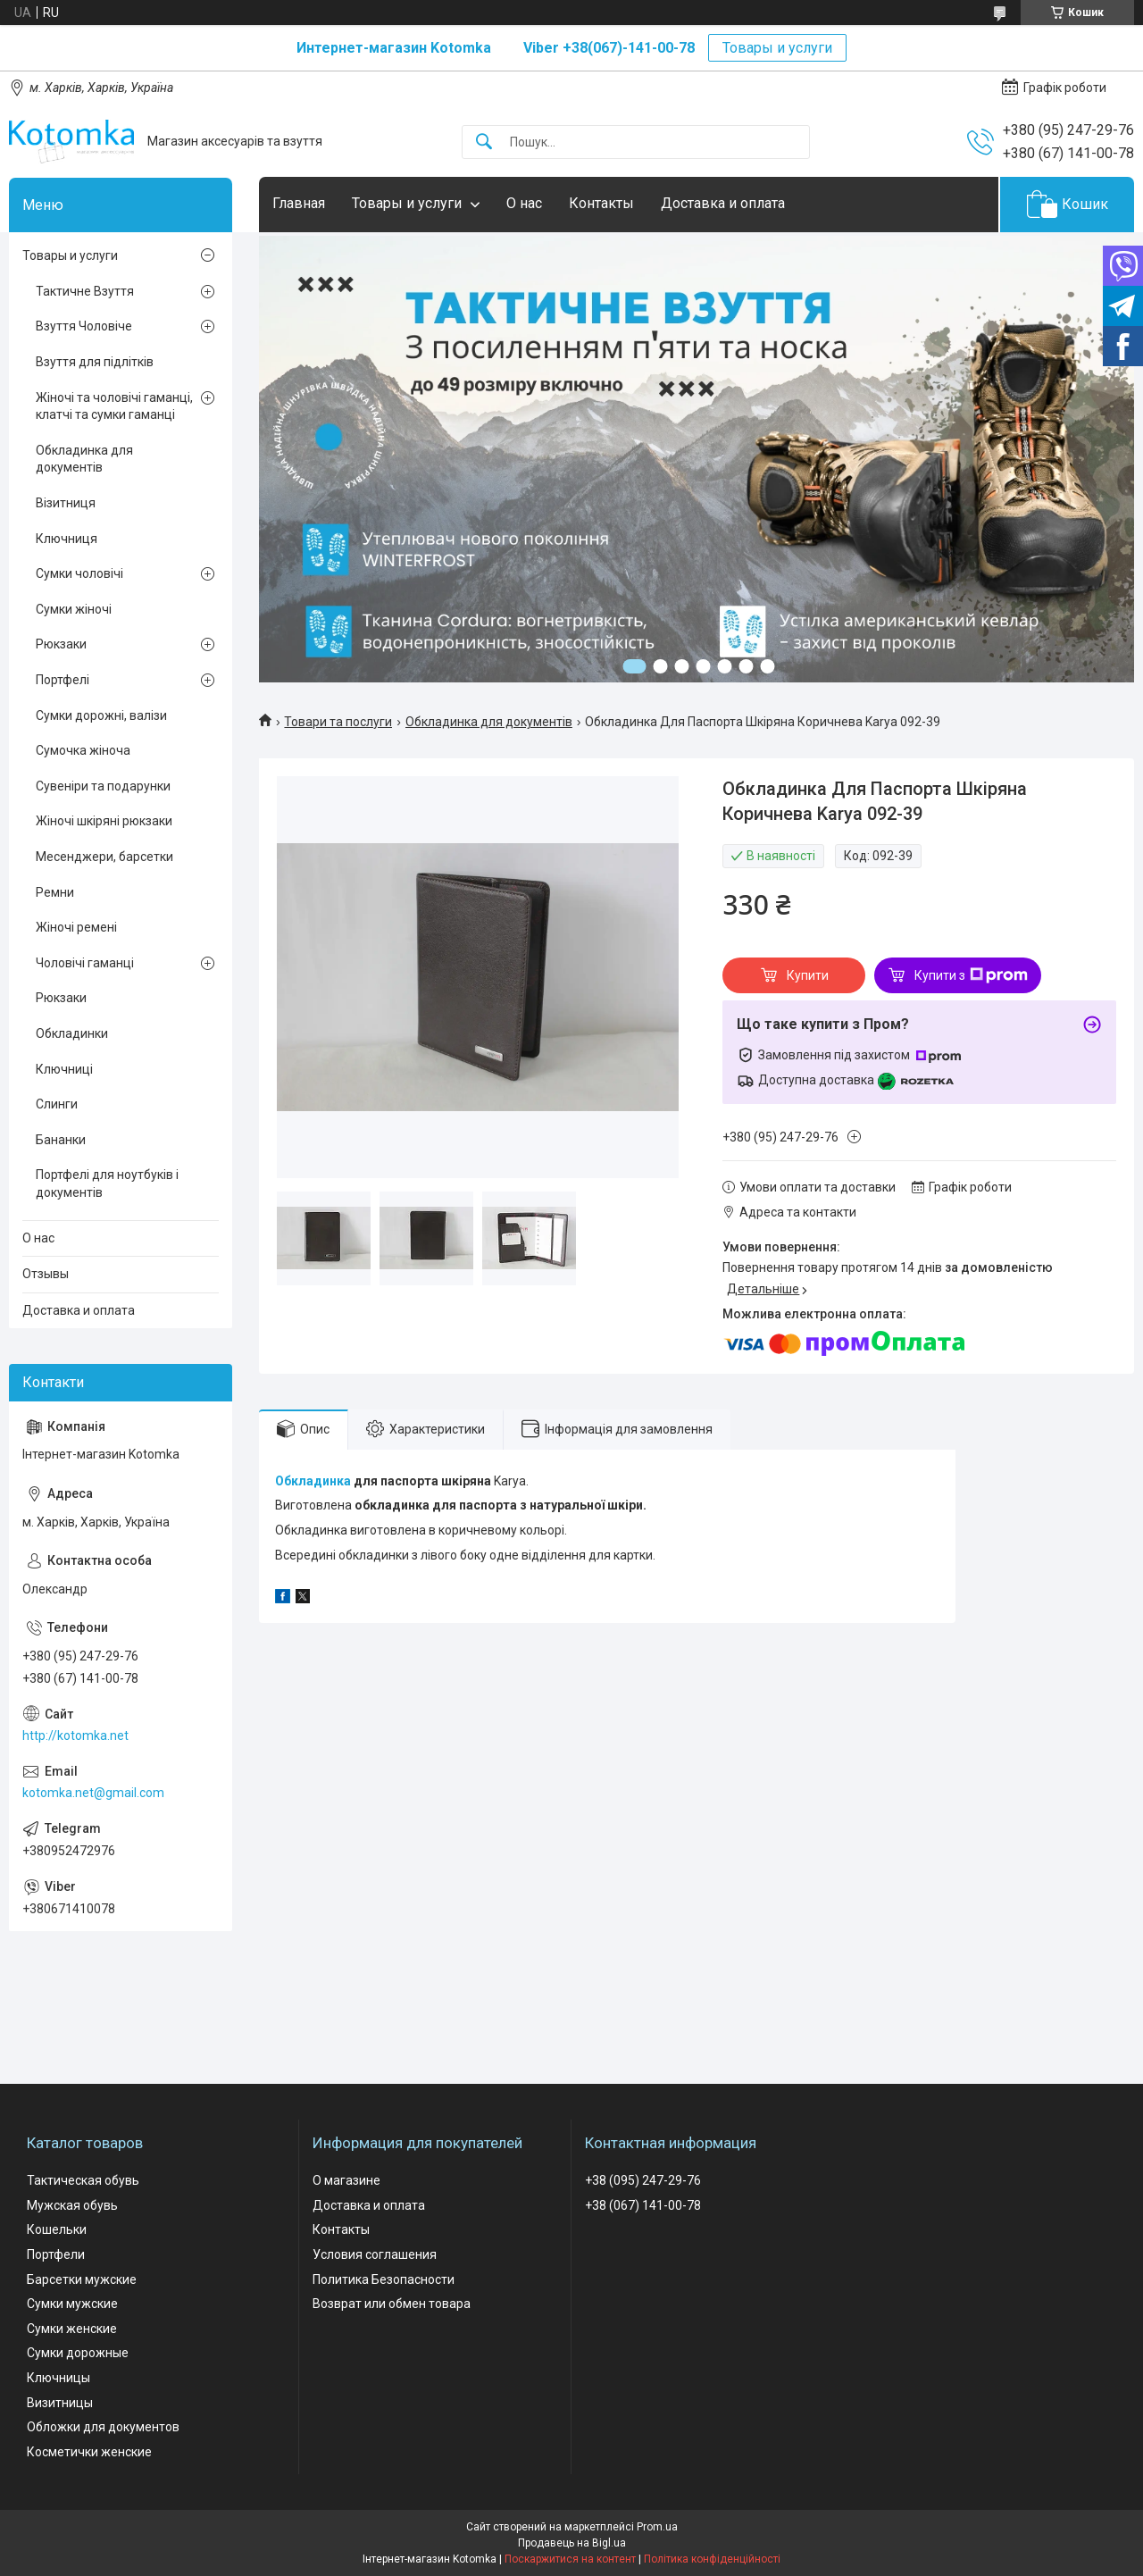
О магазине (346, 2180)
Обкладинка (313, 1481)
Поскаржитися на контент (570, 2559)
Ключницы (58, 2378)
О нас (524, 203)
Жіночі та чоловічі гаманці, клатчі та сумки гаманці (114, 406)
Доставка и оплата (723, 203)
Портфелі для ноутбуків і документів (107, 1183)
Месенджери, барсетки (104, 856)
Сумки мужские (72, 2303)
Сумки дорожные (78, 2353)
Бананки (61, 1140)
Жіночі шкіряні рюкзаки (104, 821)
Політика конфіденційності (712, 2559)
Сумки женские (72, 2328)
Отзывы (45, 1274)
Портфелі (62, 680)
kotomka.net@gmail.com (93, 1793)
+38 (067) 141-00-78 (643, 2205)
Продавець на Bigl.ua (572, 2543)
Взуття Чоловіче (84, 326)
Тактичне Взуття (85, 291)
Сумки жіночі (74, 609)
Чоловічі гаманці (85, 963)
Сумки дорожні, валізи (101, 715)
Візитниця (66, 503)
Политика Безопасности (384, 2279)
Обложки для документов (103, 2427)
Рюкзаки (61, 644)
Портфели (56, 2254)
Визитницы (60, 2403)
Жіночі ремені (76, 927)
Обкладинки (72, 1033)
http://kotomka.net (75, 1735)
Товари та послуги (338, 722)
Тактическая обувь (83, 2180)
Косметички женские (89, 2452)
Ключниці (64, 1069)
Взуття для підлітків (95, 362)
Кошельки (57, 2229)
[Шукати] (483, 142)
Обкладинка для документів (488, 722)
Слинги (57, 1104)
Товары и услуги (777, 47)
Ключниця (66, 538)
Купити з (971, 975)
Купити (808, 975)
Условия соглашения (375, 2254)
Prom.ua (657, 2527)
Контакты (601, 203)
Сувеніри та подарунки (103, 786)
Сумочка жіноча (83, 750)
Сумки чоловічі (79, 573)
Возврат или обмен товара (392, 2303)
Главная (298, 203)
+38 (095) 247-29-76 (643, 2180)
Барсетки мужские (82, 2279)
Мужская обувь (72, 2205)
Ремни (55, 892)
